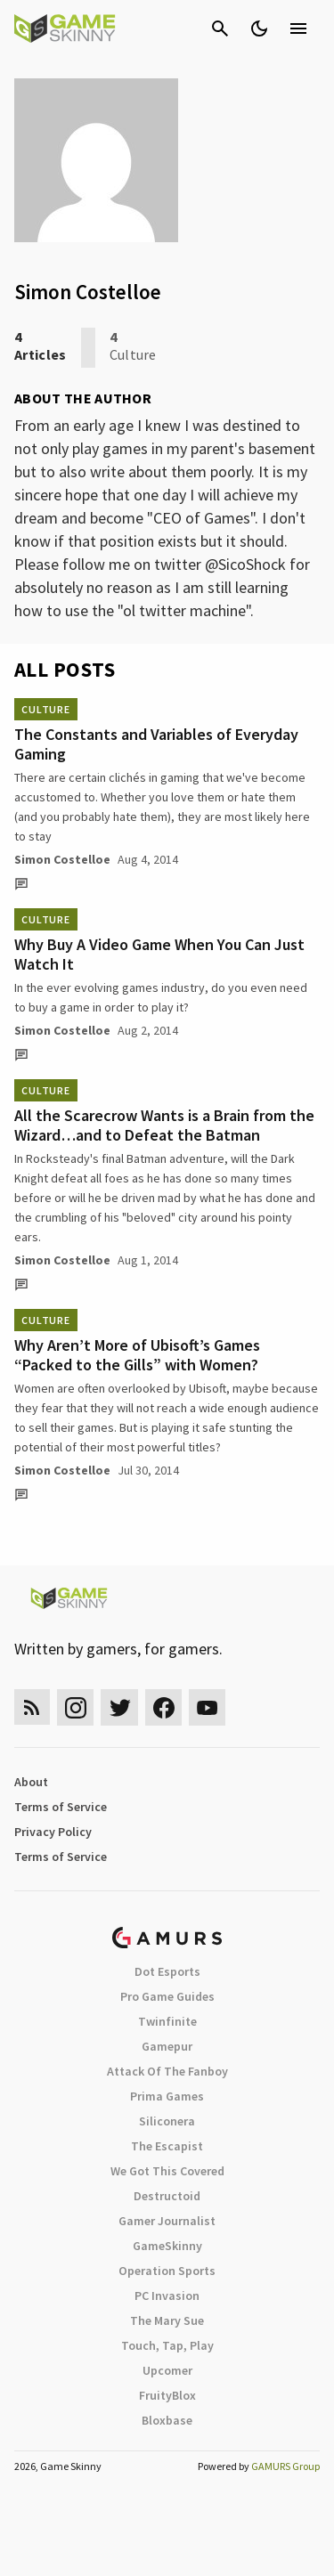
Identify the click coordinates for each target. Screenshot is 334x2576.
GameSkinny (167, 2246)
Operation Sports (167, 2271)
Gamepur (167, 2046)
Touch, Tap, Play (167, 2345)
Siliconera (167, 2121)
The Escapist (167, 2146)
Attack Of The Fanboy (167, 2071)
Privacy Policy (53, 1832)
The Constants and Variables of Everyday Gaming (156, 744)
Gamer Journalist (167, 2221)
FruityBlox (167, 2395)
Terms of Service (60, 1807)
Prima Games (167, 2096)
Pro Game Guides (167, 1996)
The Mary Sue (167, 2320)
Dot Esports (167, 1971)
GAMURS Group (285, 2466)
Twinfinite (167, 2021)
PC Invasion (167, 2296)
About (31, 1782)
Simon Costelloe (62, 859)
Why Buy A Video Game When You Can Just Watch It (159, 954)
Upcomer (167, 2370)
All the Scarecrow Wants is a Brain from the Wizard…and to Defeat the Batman (164, 1125)
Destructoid (167, 2196)
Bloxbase (167, 2420)
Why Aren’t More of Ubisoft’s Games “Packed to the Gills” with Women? (137, 1355)
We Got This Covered (167, 2171)
